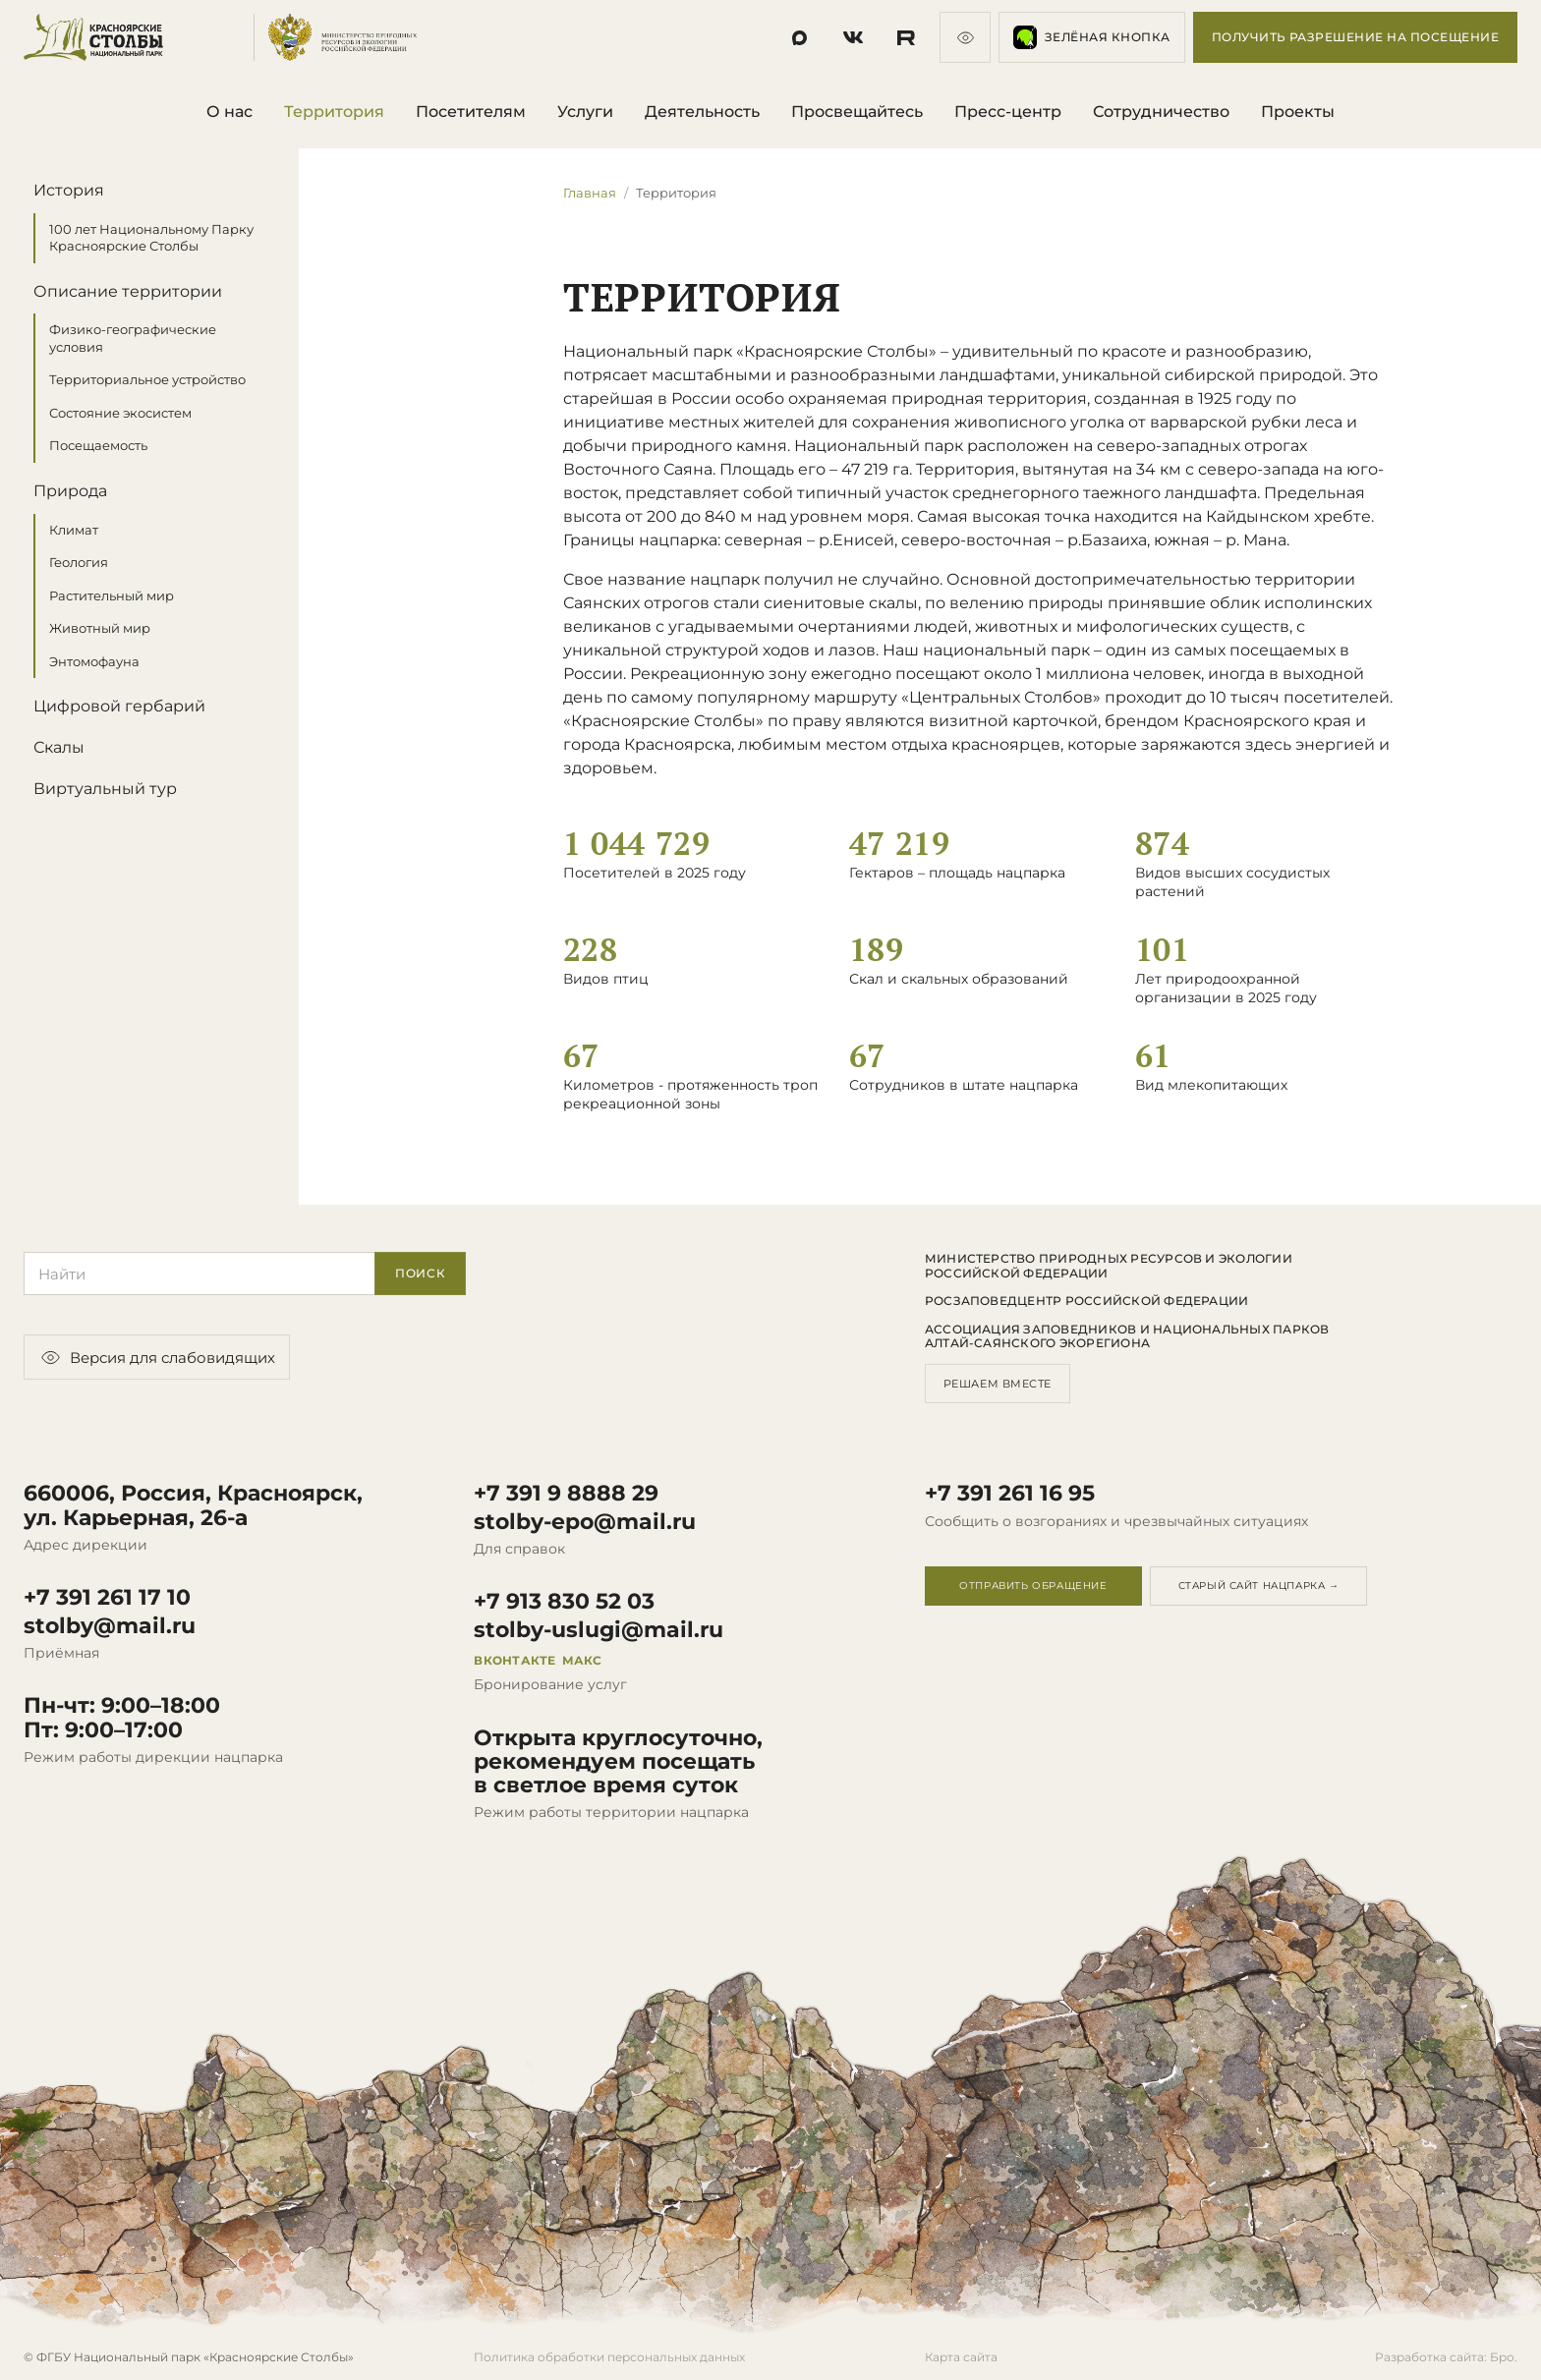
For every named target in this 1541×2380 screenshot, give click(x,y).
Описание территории (127, 291)
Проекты (1298, 111)
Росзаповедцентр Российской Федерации (1087, 1301)
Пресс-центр (1007, 111)
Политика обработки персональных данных (609, 2357)
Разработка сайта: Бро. (1446, 2357)
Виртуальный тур (105, 788)
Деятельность (702, 111)
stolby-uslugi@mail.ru (598, 1630)
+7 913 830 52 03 (564, 1602)
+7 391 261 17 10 (107, 1598)
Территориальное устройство (147, 380)
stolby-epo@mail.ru (585, 1522)
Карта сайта (961, 2357)
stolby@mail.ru (110, 1626)
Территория (334, 111)
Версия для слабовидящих (156, 1357)
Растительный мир (111, 595)
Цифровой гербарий (119, 707)
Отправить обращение (1033, 1585)
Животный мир (99, 628)
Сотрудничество (1161, 111)
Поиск (420, 1273)
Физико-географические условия (132, 338)
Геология (78, 562)
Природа (70, 491)
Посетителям (471, 111)
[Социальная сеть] (800, 37)
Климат (73, 530)
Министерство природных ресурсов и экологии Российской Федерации (1108, 1265)
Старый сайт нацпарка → (1259, 1585)
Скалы (59, 747)
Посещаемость (98, 446)
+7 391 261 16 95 (1010, 1493)
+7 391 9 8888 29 (566, 1493)
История (68, 190)
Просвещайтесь (857, 111)
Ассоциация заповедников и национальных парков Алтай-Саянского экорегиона (1127, 1336)
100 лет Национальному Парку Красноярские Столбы (151, 238)
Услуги (585, 111)
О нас (229, 111)
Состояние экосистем (120, 413)
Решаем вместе (997, 1383)
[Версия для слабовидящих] (965, 37)
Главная (589, 192)
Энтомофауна (94, 661)
